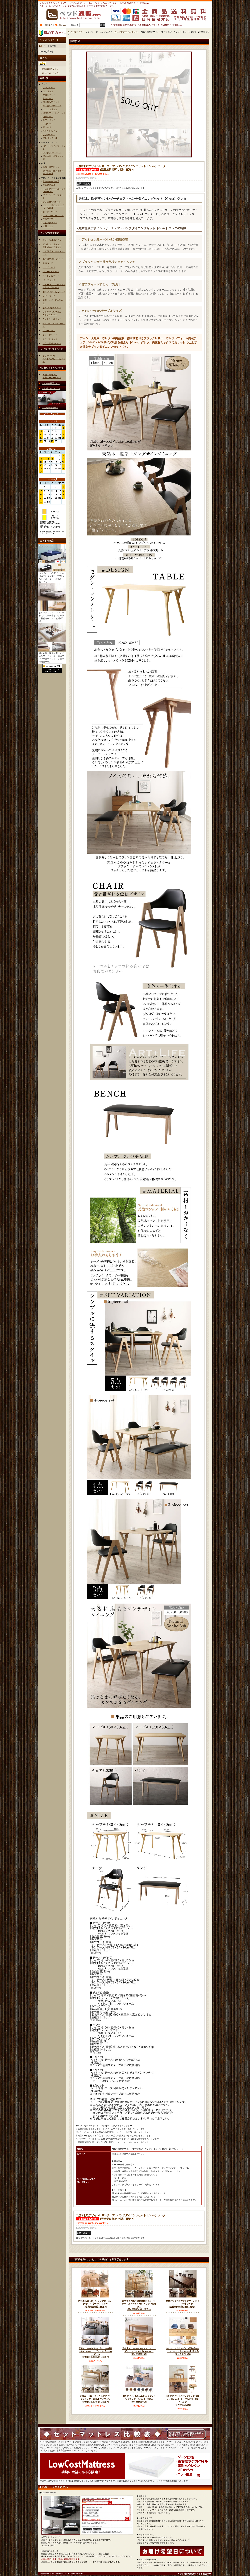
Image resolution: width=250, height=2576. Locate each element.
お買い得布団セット (52, 167)
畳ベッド (47, 127)
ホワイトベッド (50, 339)
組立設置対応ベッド (52, 343)
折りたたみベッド (51, 131)
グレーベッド (49, 330)
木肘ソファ (48, 226)
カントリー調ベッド (52, 319)
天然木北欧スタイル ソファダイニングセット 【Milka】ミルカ (95, 2304)
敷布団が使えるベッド (53, 259)
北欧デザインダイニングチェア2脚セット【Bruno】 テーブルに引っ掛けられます (182, 2400)
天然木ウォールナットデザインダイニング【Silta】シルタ (182, 2304)
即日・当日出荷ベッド (53, 240)
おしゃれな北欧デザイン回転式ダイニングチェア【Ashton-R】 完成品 (182, 2351)
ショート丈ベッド (51, 271)
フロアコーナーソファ (53, 215)
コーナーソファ (50, 212)
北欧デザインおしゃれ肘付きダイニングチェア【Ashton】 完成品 (139, 2399)
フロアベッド (49, 87)
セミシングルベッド (52, 307)
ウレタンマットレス (52, 152)
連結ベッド (48, 263)
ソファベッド (49, 134)
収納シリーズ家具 (51, 181)
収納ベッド (48, 98)
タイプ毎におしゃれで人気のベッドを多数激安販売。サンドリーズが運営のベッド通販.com (146, 25)
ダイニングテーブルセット (125, 32)
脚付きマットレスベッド (54, 113)
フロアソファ (49, 219)
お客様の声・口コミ (51, 388)
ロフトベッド (49, 120)
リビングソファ (50, 222)
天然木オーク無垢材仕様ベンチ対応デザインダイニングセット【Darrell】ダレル (95, 2353)
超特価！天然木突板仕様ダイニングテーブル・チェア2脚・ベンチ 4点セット (139, 2305)
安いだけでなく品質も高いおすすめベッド (54, 359)
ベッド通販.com (75, 32)
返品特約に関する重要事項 (86, 178)
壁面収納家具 (49, 185)
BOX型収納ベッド (51, 102)
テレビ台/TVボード (52, 202)
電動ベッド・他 (50, 138)
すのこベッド (49, 95)
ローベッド (48, 91)
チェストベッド (50, 109)
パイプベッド (49, 280)
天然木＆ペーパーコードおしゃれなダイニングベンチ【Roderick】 (139, 2351)
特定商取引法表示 (50, 407)
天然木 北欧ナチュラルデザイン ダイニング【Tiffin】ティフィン (95, 2399)
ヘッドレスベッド (51, 276)
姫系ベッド (48, 116)
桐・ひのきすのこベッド (54, 291)
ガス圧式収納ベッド (52, 105)
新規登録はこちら (50, 69)
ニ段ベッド (48, 124)
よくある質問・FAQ (51, 383)
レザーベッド (49, 296)
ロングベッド (49, 267)
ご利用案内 (47, 25)
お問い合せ (62, 25)
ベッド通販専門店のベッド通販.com (194, 2574)
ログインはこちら (50, 73)
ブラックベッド (50, 335)
